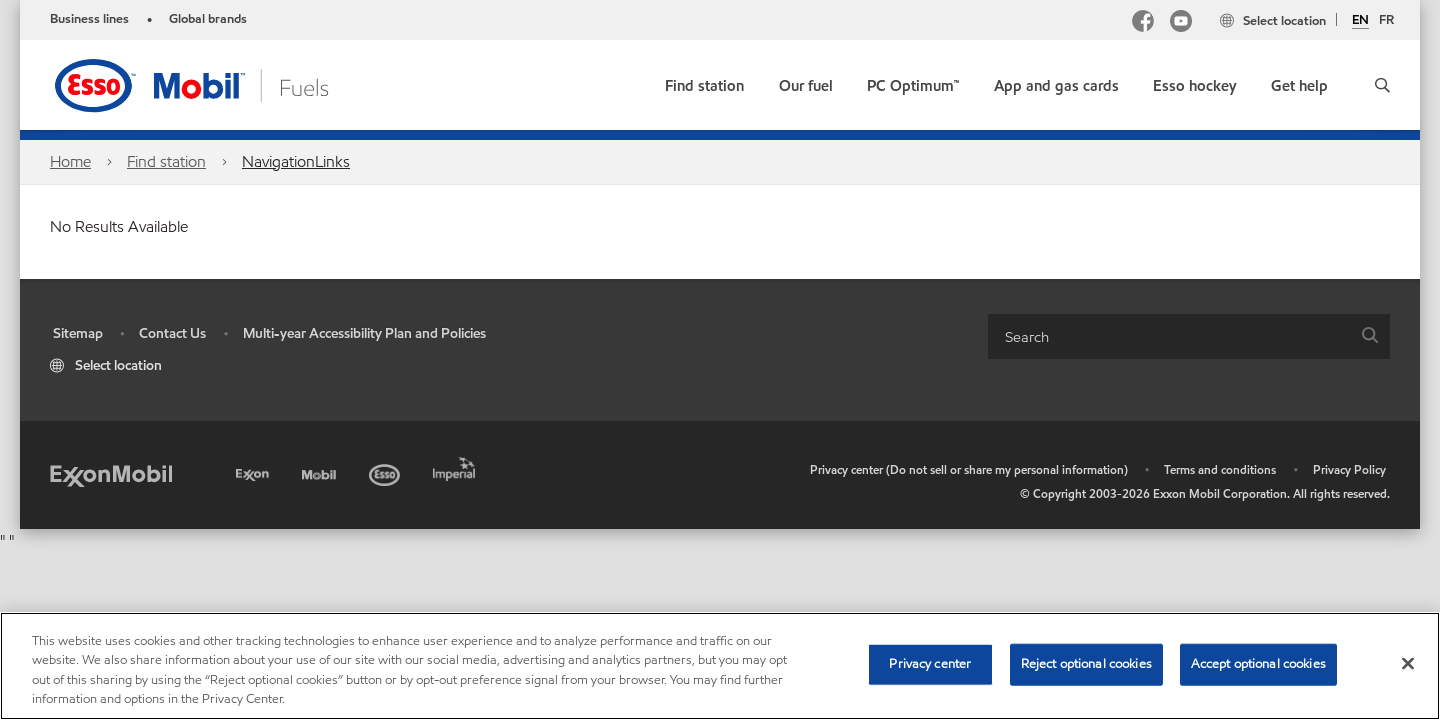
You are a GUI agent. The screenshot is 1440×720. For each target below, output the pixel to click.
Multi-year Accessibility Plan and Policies (364, 333)
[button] (1382, 85)
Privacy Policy (1349, 469)
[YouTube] (1181, 23)
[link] (704, 81)
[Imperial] (456, 465)
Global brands (208, 19)
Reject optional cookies (1086, 664)
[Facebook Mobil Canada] (1143, 23)
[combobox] (1189, 336)
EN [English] (1360, 21)
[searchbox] (1169, 336)
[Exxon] (254, 471)
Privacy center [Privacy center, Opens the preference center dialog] (930, 664)
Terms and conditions (1220, 469)
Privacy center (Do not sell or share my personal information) (969, 469)
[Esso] (386, 471)
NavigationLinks (296, 161)
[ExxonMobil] (111, 474)
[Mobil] (321, 471)
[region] (720, 666)
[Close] (1408, 663)
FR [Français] (1386, 20)
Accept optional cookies (1258, 664)
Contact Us (172, 333)
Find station (166, 161)
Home (70, 161)
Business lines (89, 19)
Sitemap (78, 333)
